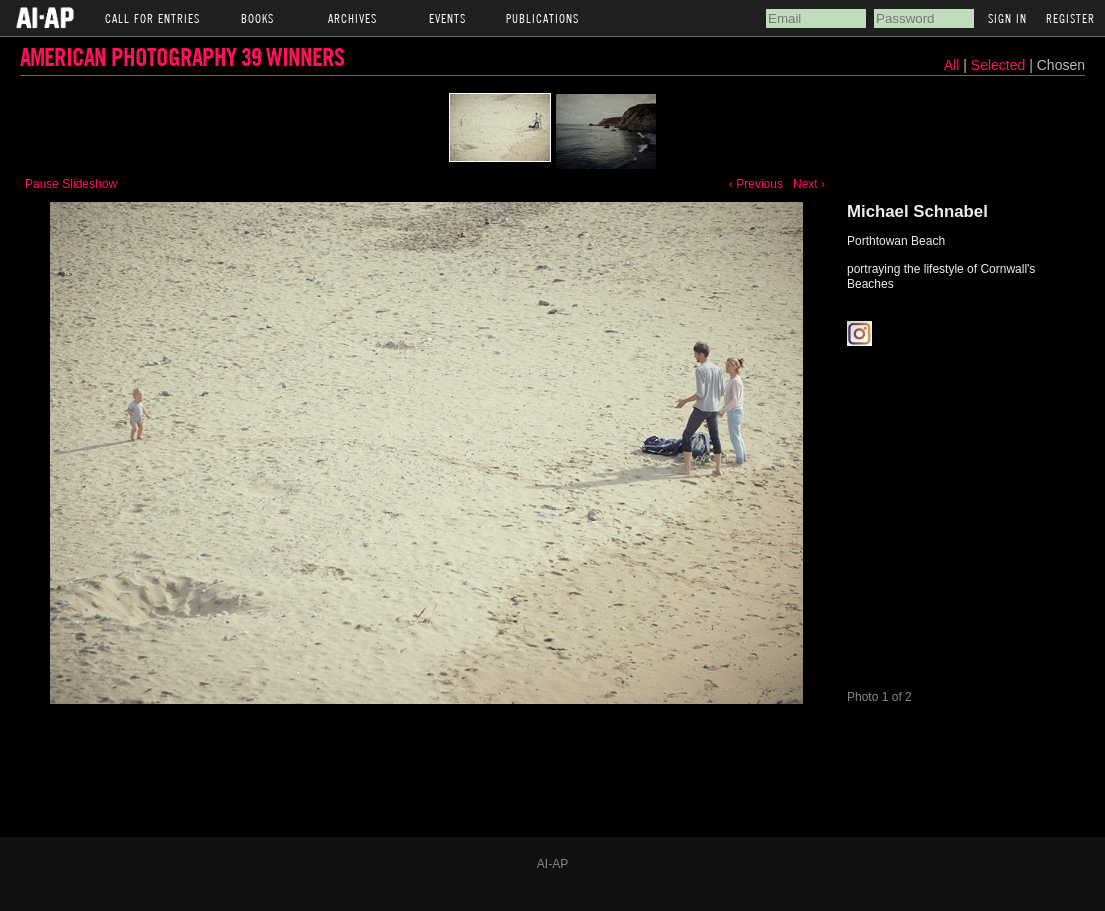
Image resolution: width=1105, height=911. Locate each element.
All (952, 65)
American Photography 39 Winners (182, 56)
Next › (809, 184)
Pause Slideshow (71, 184)
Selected (1000, 65)
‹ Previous (756, 184)
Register (1070, 18)
